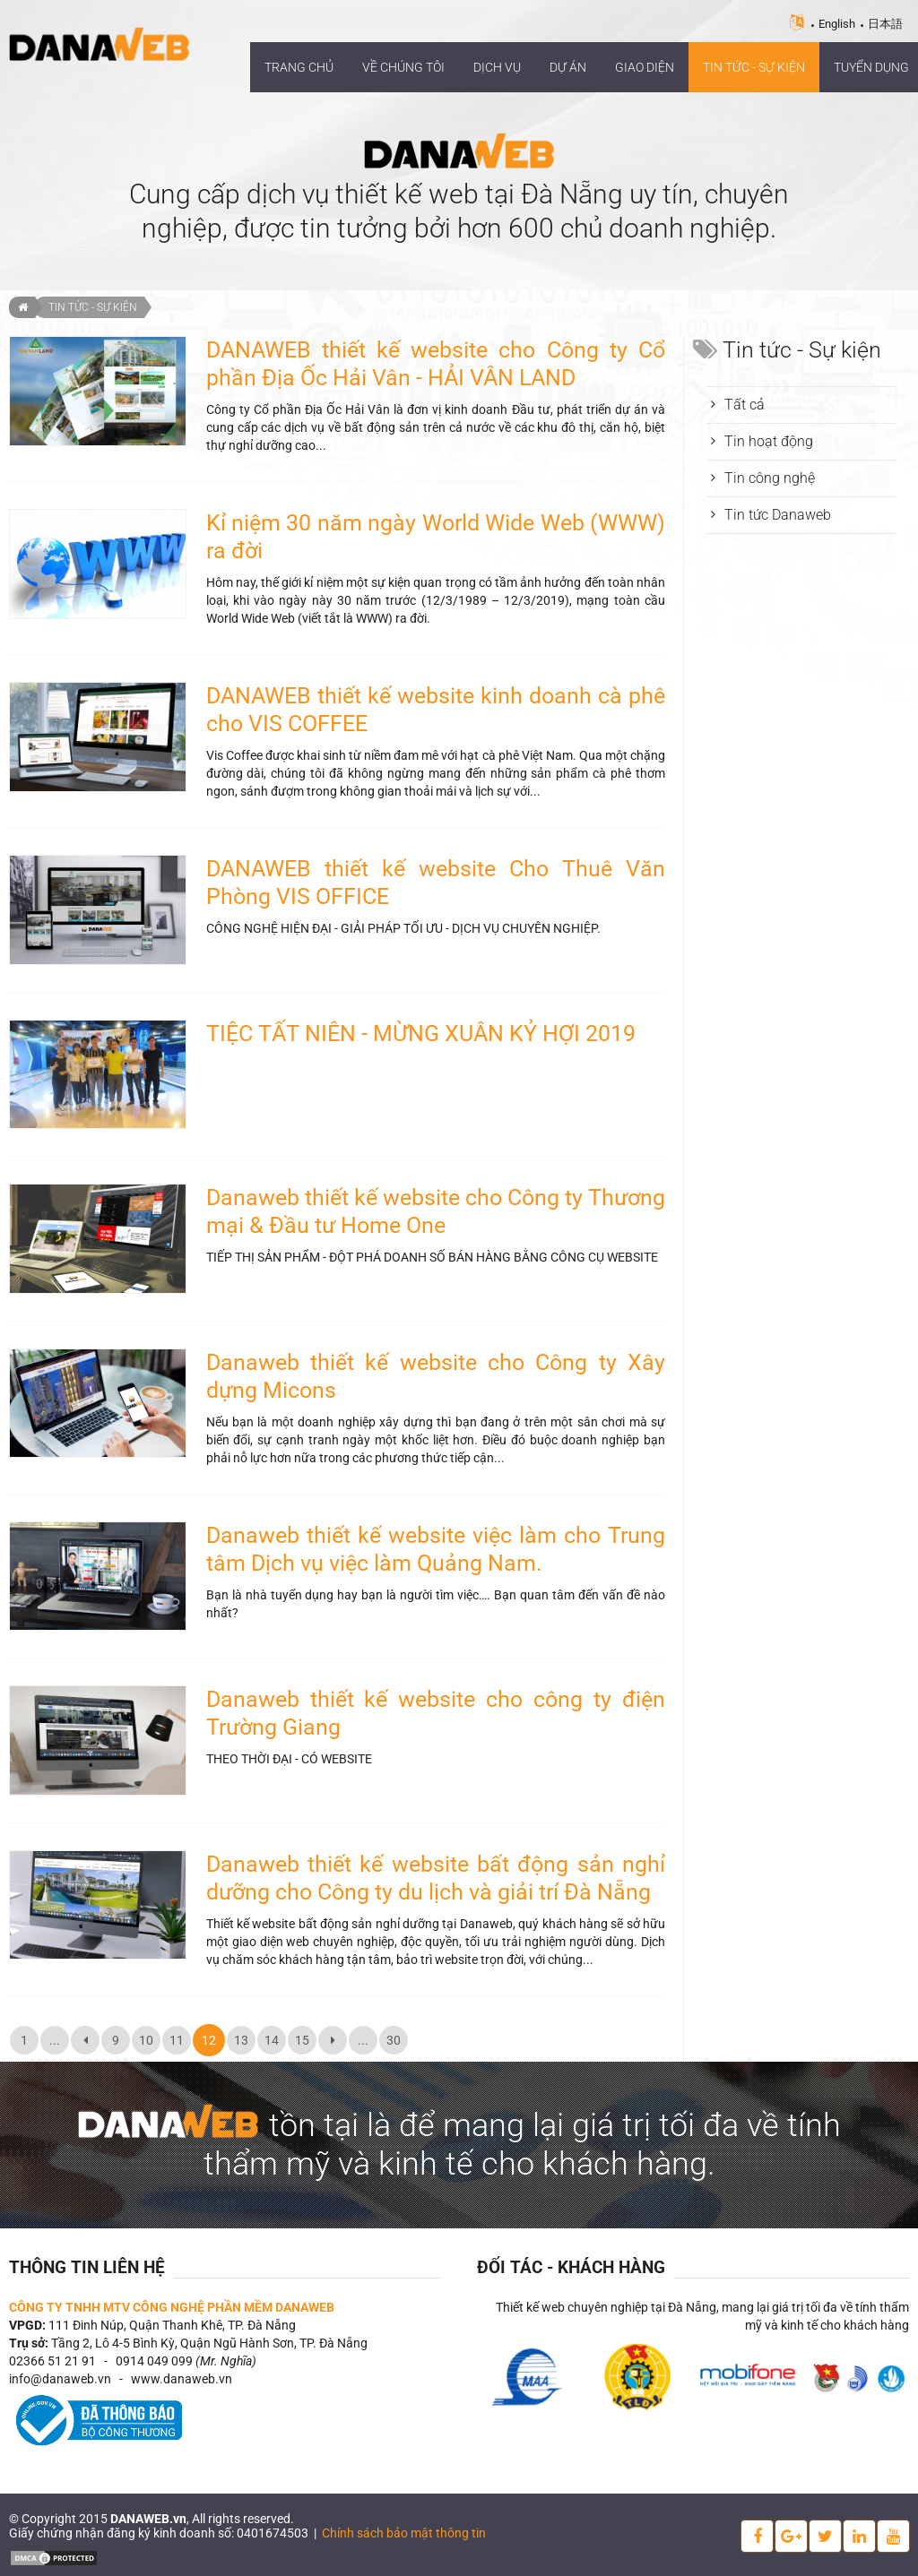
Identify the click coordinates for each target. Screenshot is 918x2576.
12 (209, 2040)
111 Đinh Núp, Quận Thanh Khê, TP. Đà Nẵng (172, 2325)
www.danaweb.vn (181, 2379)
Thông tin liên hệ (87, 2267)
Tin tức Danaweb (777, 514)
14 (271, 2040)
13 (241, 2040)
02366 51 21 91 (52, 2361)
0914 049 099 (154, 2361)
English (836, 23)
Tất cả (744, 404)
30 (393, 2040)
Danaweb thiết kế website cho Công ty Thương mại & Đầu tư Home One (435, 1211)
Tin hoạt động (768, 441)
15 (302, 2040)
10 (146, 2040)
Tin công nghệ (769, 478)
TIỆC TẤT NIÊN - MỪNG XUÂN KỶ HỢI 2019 (421, 1034)
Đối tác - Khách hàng (571, 2267)
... (54, 2040)
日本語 (885, 23)
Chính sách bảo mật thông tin (404, 2533)
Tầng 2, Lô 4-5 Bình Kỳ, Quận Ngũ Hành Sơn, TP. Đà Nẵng (209, 2343)
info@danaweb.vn (60, 2379)
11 (176, 2040)
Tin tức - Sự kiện (92, 307)
